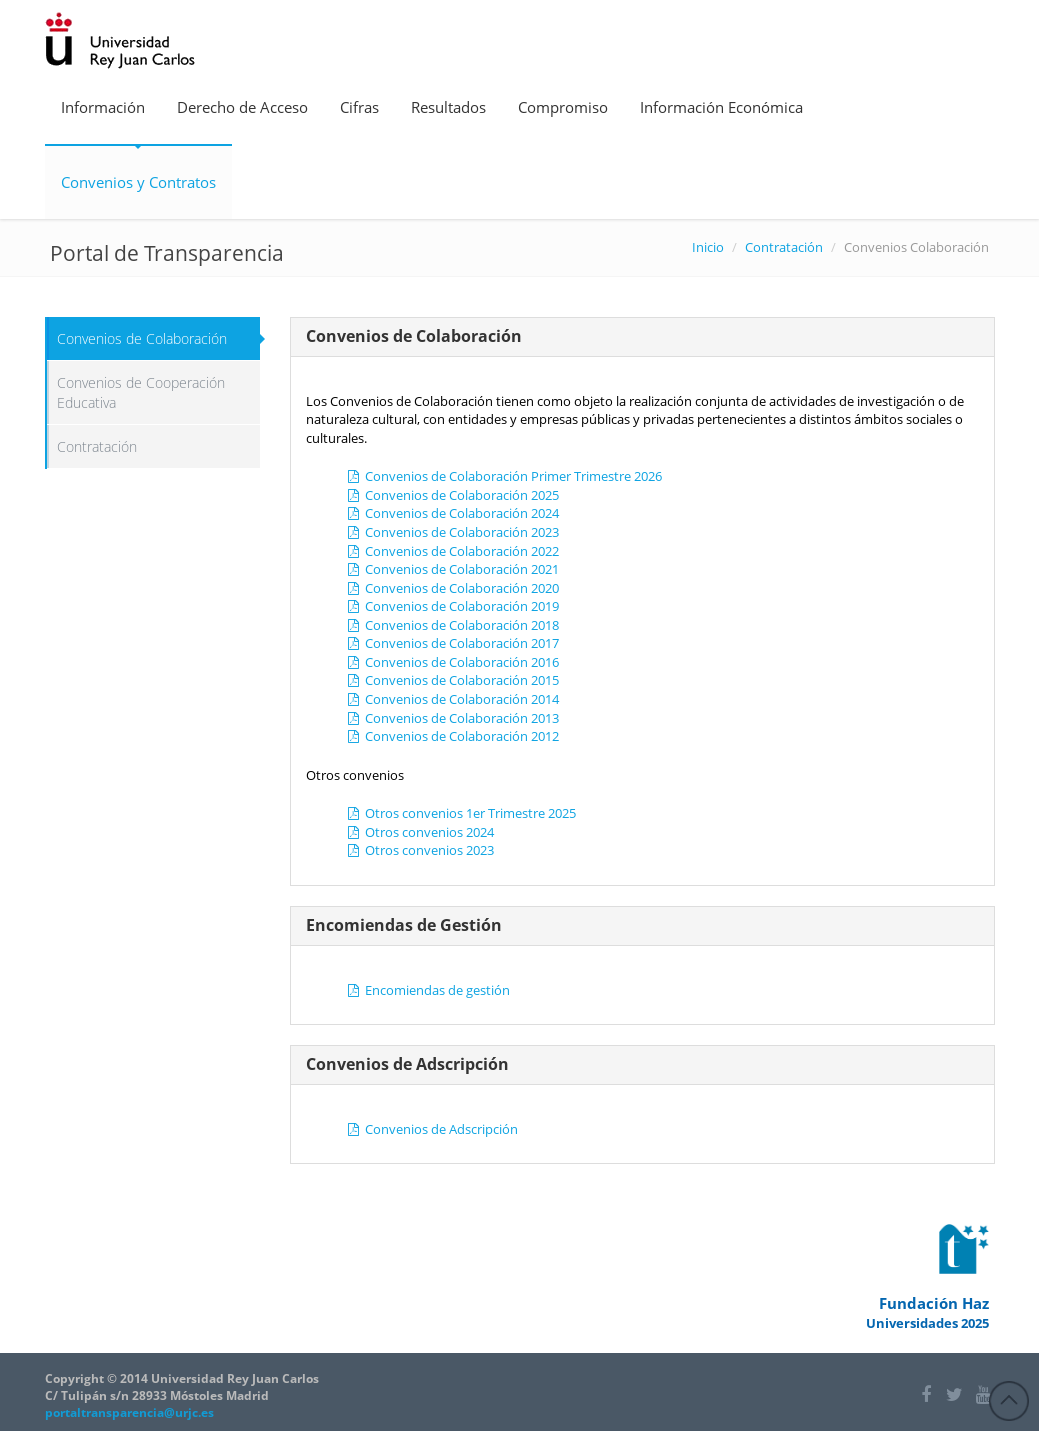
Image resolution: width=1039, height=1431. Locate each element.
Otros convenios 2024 (420, 832)
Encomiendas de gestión (428, 990)
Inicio (708, 247)
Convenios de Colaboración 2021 (452, 569)
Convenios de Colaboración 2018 (452, 625)
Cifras (359, 107)
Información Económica (721, 107)
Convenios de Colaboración (142, 338)
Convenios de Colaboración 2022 (452, 551)
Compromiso (563, 107)
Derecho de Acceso (242, 107)
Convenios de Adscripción (432, 1129)
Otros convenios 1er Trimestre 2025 (461, 813)
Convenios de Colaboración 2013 (452, 718)
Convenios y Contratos (138, 182)
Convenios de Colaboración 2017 (452, 643)
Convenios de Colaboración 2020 (452, 588)
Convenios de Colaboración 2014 (452, 699)
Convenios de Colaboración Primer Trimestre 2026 (504, 476)
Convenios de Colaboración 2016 (452, 662)
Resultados (448, 107)
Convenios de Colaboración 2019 (452, 606)
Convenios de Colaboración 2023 (452, 532)
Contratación (784, 247)
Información (103, 107)
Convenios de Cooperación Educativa (141, 392)
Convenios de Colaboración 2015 (452, 680)
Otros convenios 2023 (420, 850)
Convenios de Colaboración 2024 (452, 513)
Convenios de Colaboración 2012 (452, 736)
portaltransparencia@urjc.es (129, 1412)
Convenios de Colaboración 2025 (452, 495)
